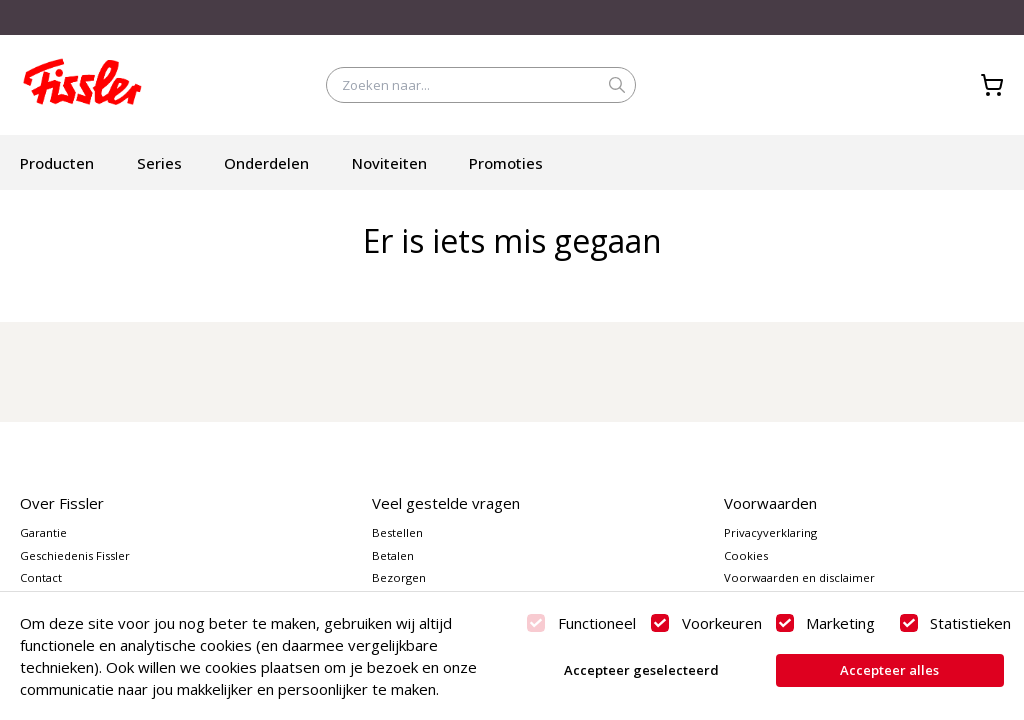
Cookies (746, 555)
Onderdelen (266, 163)
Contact (41, 577)
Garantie (43, 532)
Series (159, 163)
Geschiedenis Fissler (75, 555)
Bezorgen (399, 577)
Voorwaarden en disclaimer (799, 577)
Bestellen (397, 532)
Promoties (506, 163)
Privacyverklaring (770, 532)
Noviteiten (389, 163)
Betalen (393, 555)
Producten (57, 163)
